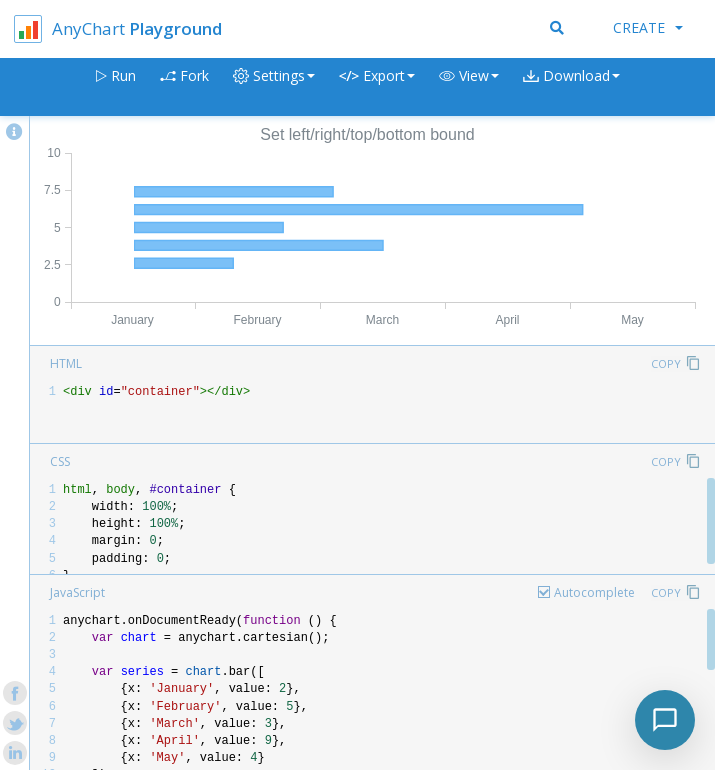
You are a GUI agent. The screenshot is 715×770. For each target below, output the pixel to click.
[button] (469, 87)
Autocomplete (594, 592)
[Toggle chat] (665, 720)
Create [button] (648, 27)
